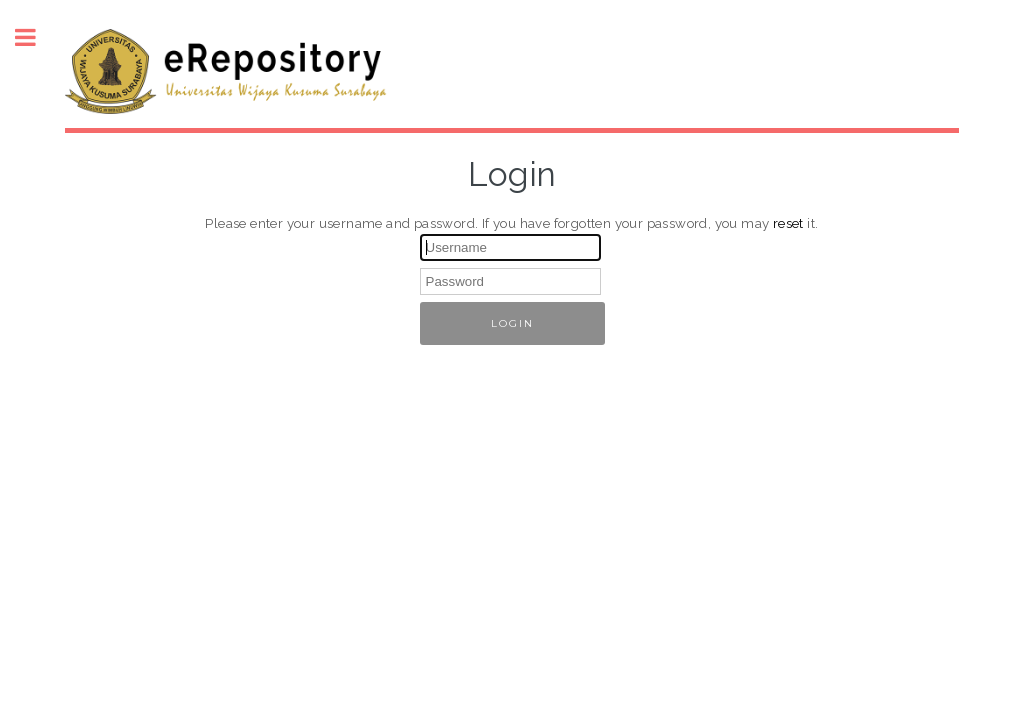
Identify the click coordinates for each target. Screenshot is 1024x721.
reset (788, 223)
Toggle (36, 37)
